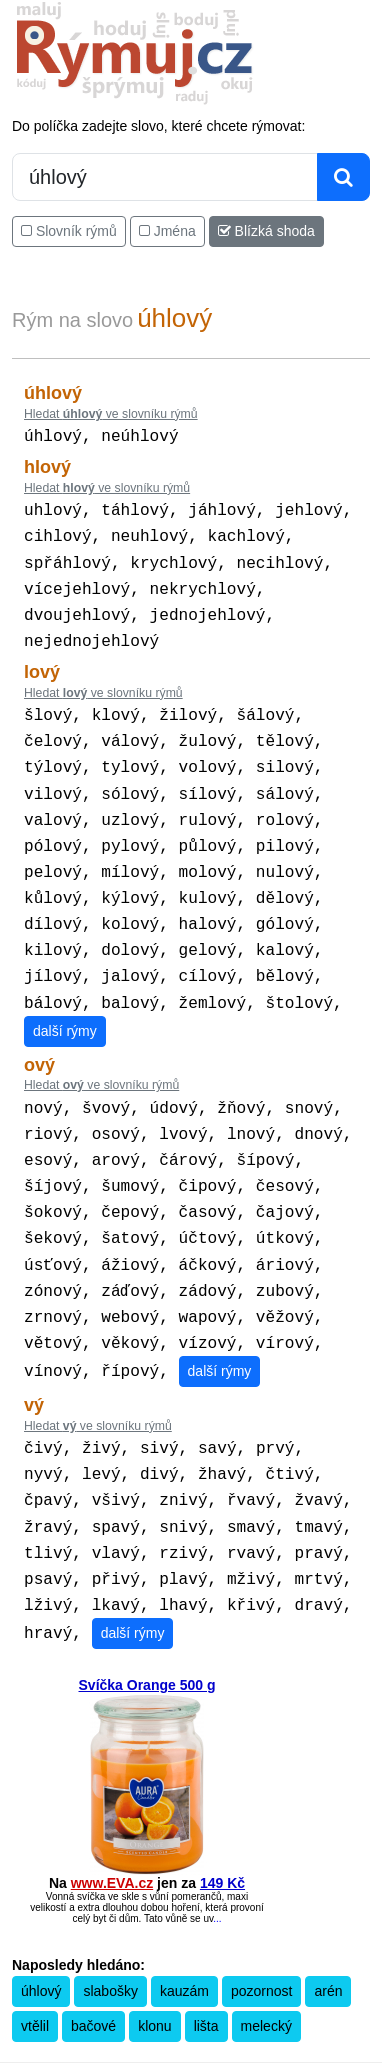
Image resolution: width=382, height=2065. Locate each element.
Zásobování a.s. (222, 2028)
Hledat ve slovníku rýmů (111, 414)
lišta (206, 1954)
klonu (154, 1954)
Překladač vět (170, 2011)
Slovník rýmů (69, 231)
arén (328, 1919)
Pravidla (46, 2011)
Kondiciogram (310, 2011)
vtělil (35, 1954)
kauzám (184, 1919)
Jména (167, 231)
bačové (93, 1954)
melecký (266, 1954)
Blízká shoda (266, 231)
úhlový (41, 1919)
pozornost (261, 1919)
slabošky (110, 1919)
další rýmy (65, 993)
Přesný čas (240, 2011)
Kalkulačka (101, 2011)
